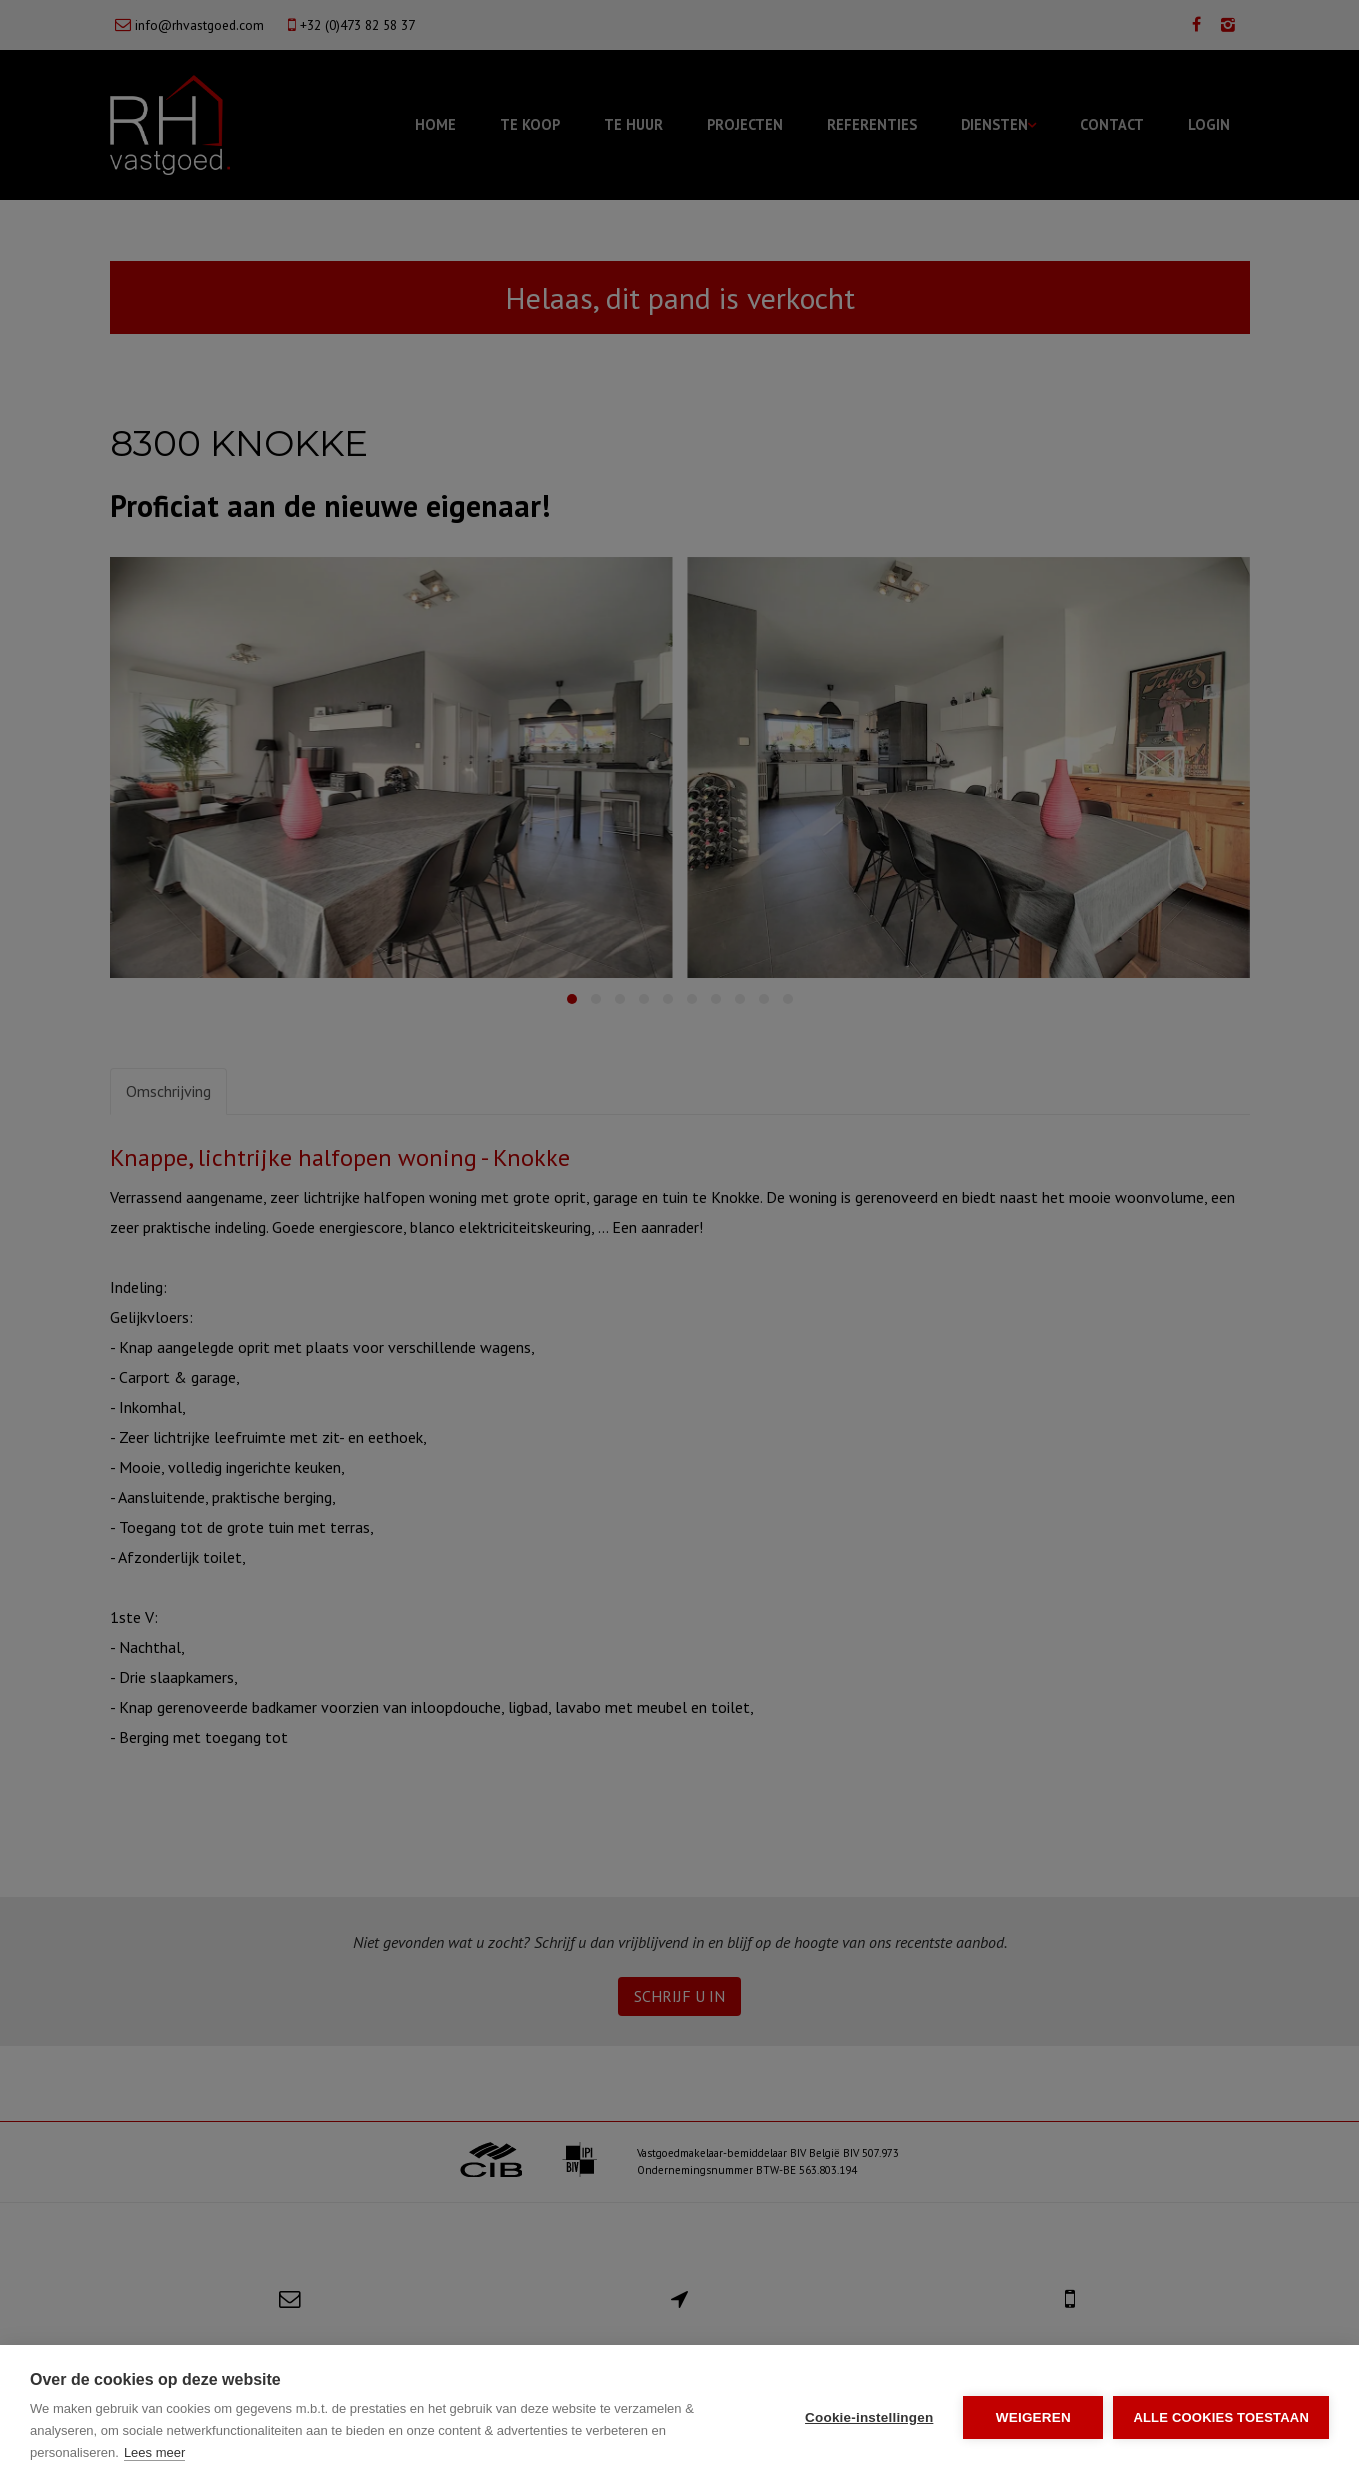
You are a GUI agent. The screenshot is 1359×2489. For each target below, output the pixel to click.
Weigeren (1033, 2417)
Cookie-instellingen (869, 2417)
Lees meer (154, 2452)
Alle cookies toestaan (1221, 2417)
